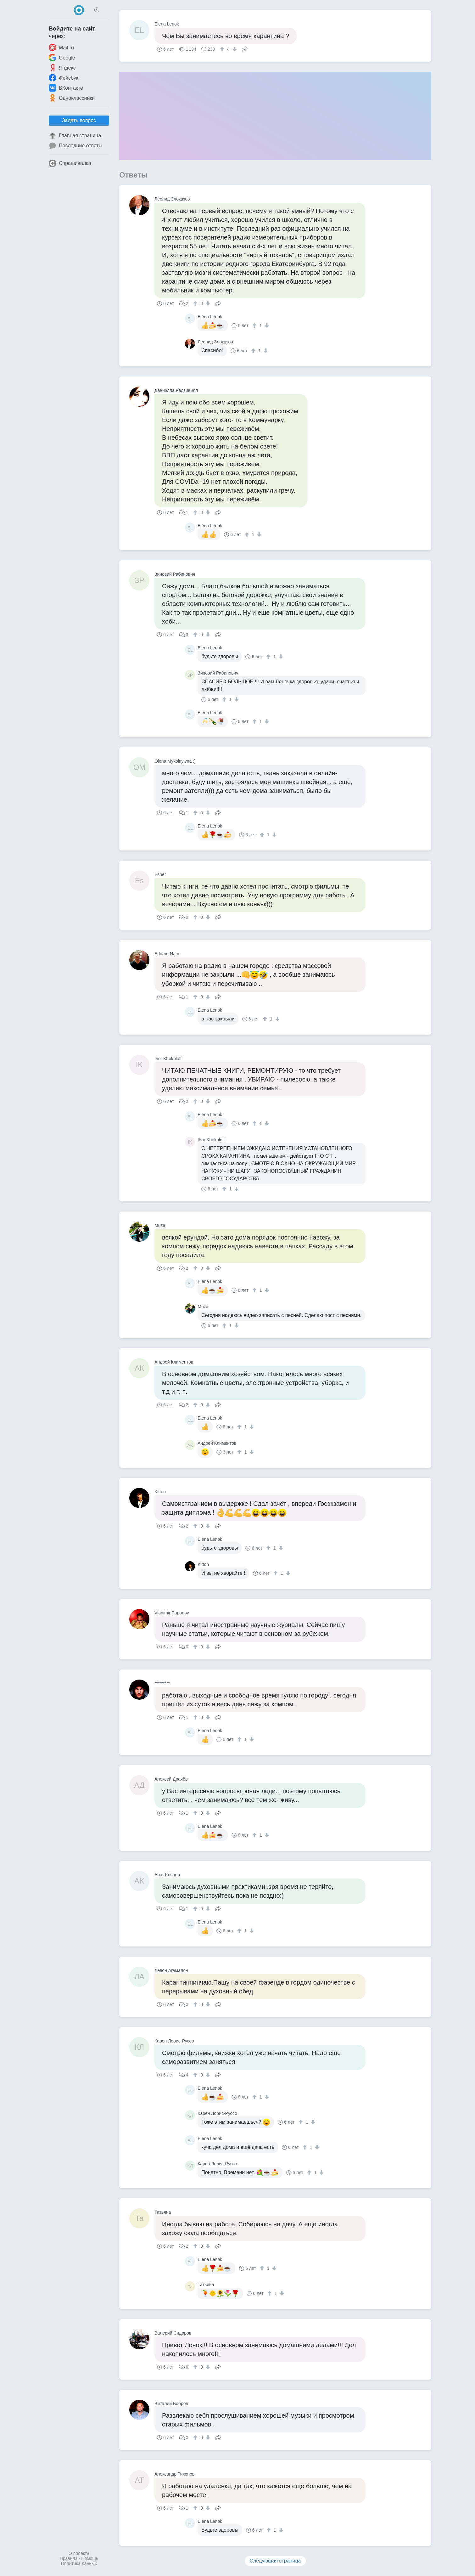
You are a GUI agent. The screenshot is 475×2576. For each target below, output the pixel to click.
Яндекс (62, 67)
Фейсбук (63, 78)
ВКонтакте (66, 88)
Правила (69, 2558)
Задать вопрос (79, 120)
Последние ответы (75, 146)
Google (62, 57)
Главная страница (75, 135)
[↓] (234, 49)
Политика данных (79, 2563)
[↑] (223, 49)
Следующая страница (275, 2560)
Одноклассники (72, 98)
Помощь (89, 2558)
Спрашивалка (70, 163)
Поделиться (244, 48)
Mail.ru (61, 47)
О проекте (79, 2553)
